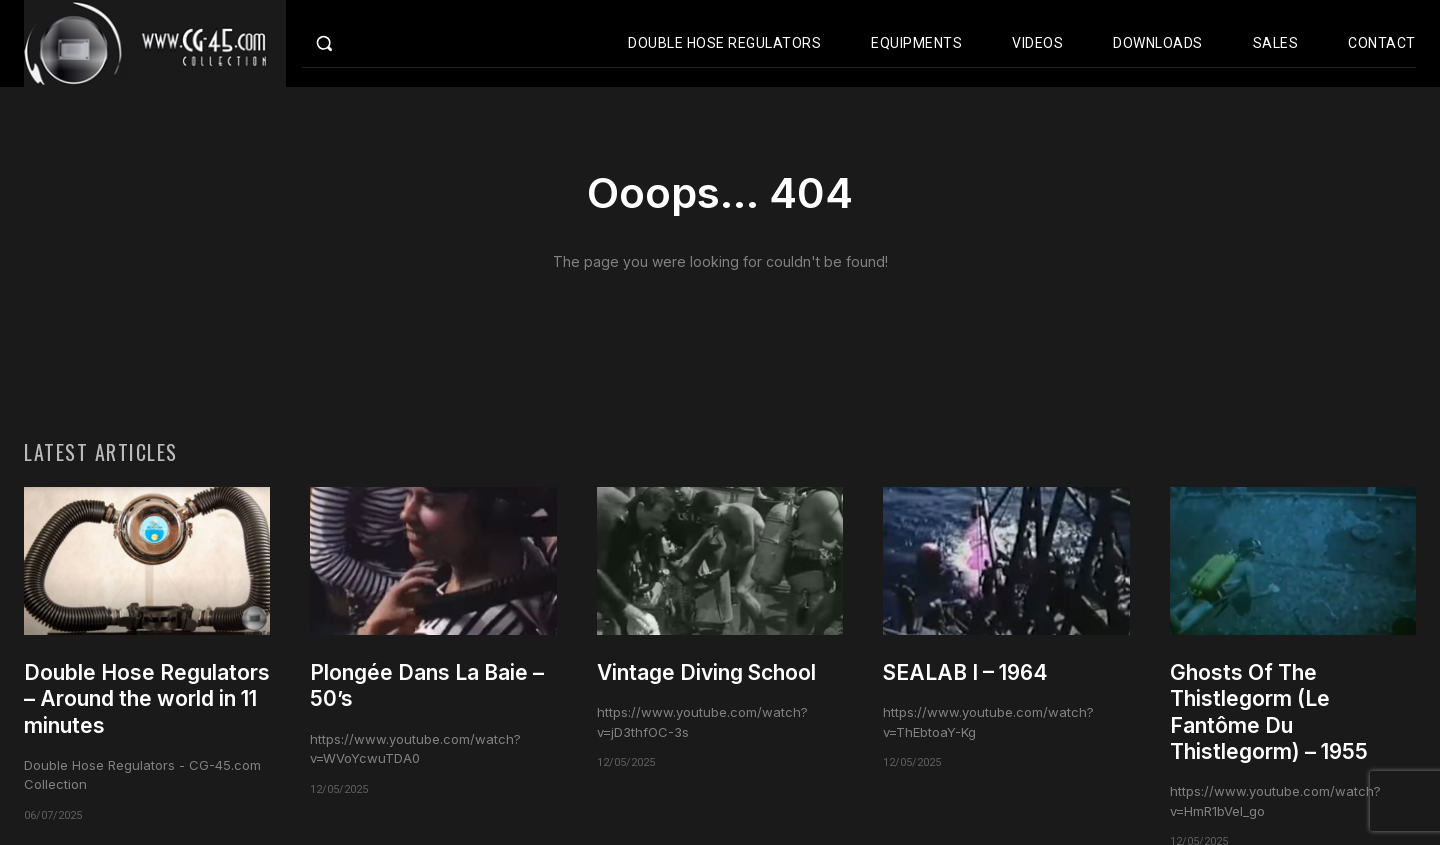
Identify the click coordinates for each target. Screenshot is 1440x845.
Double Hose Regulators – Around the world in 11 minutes (147, 699)
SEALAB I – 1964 (965, 672)
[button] (366, 43)
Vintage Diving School (706, 672)
